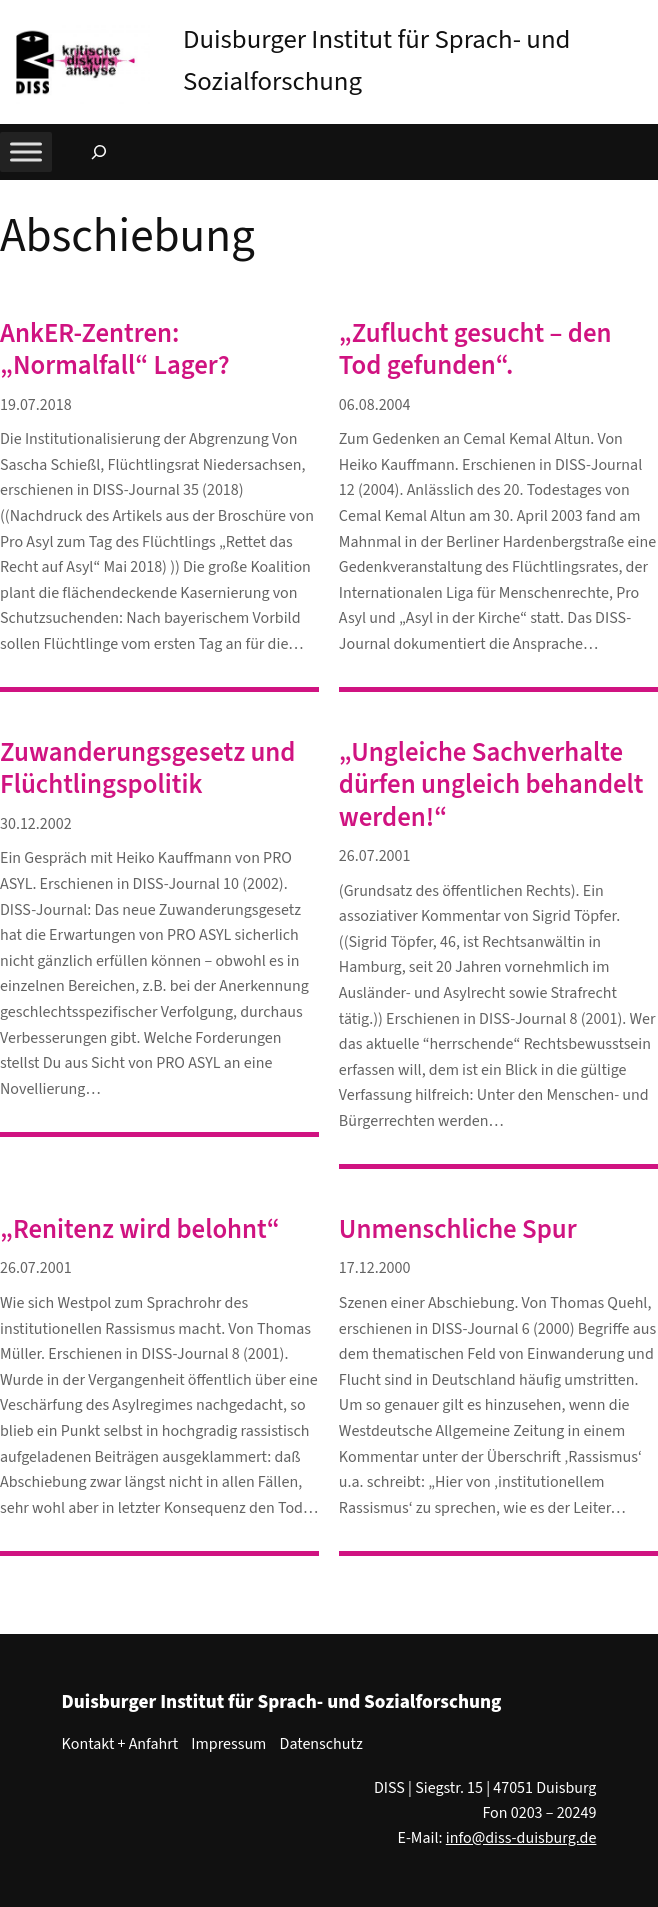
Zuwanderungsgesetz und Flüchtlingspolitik (147, 769)
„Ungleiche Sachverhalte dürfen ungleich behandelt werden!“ (491, 785)
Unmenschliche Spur (458, 1230)
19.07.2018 (36, 405)
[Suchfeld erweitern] (99, 152)
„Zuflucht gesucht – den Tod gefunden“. (475, 350)
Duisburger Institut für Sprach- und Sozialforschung (282, 1702)
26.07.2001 (375, 856)
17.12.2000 (375, 1268)
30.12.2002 (36, 824)
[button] (643, 19)
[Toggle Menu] (26, 151)
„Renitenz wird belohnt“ (140, 1230)
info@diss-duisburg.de (521, 1838)
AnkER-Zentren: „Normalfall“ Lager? (115, 350)
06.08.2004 (375, 405)
